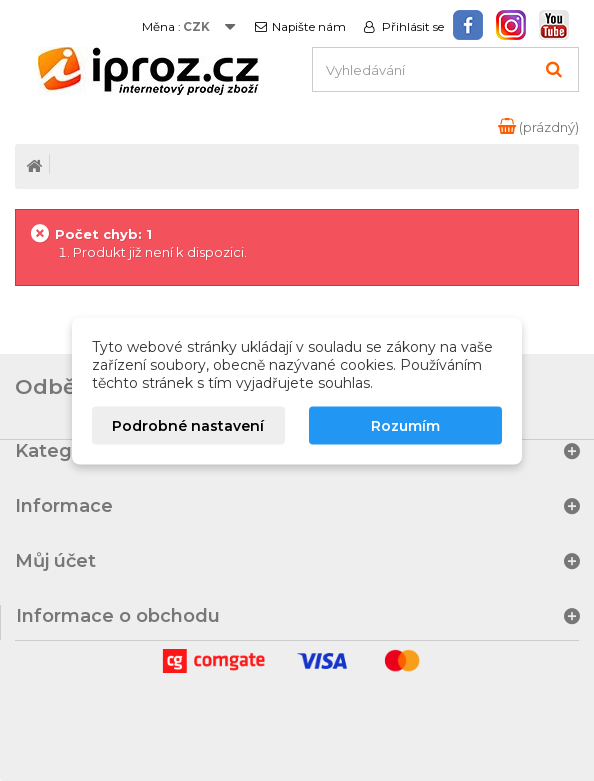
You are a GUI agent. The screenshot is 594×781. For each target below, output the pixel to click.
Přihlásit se (411, 27)
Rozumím (405, 425)
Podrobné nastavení (188, 425)
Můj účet (55, 561)
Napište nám (309, 27)
